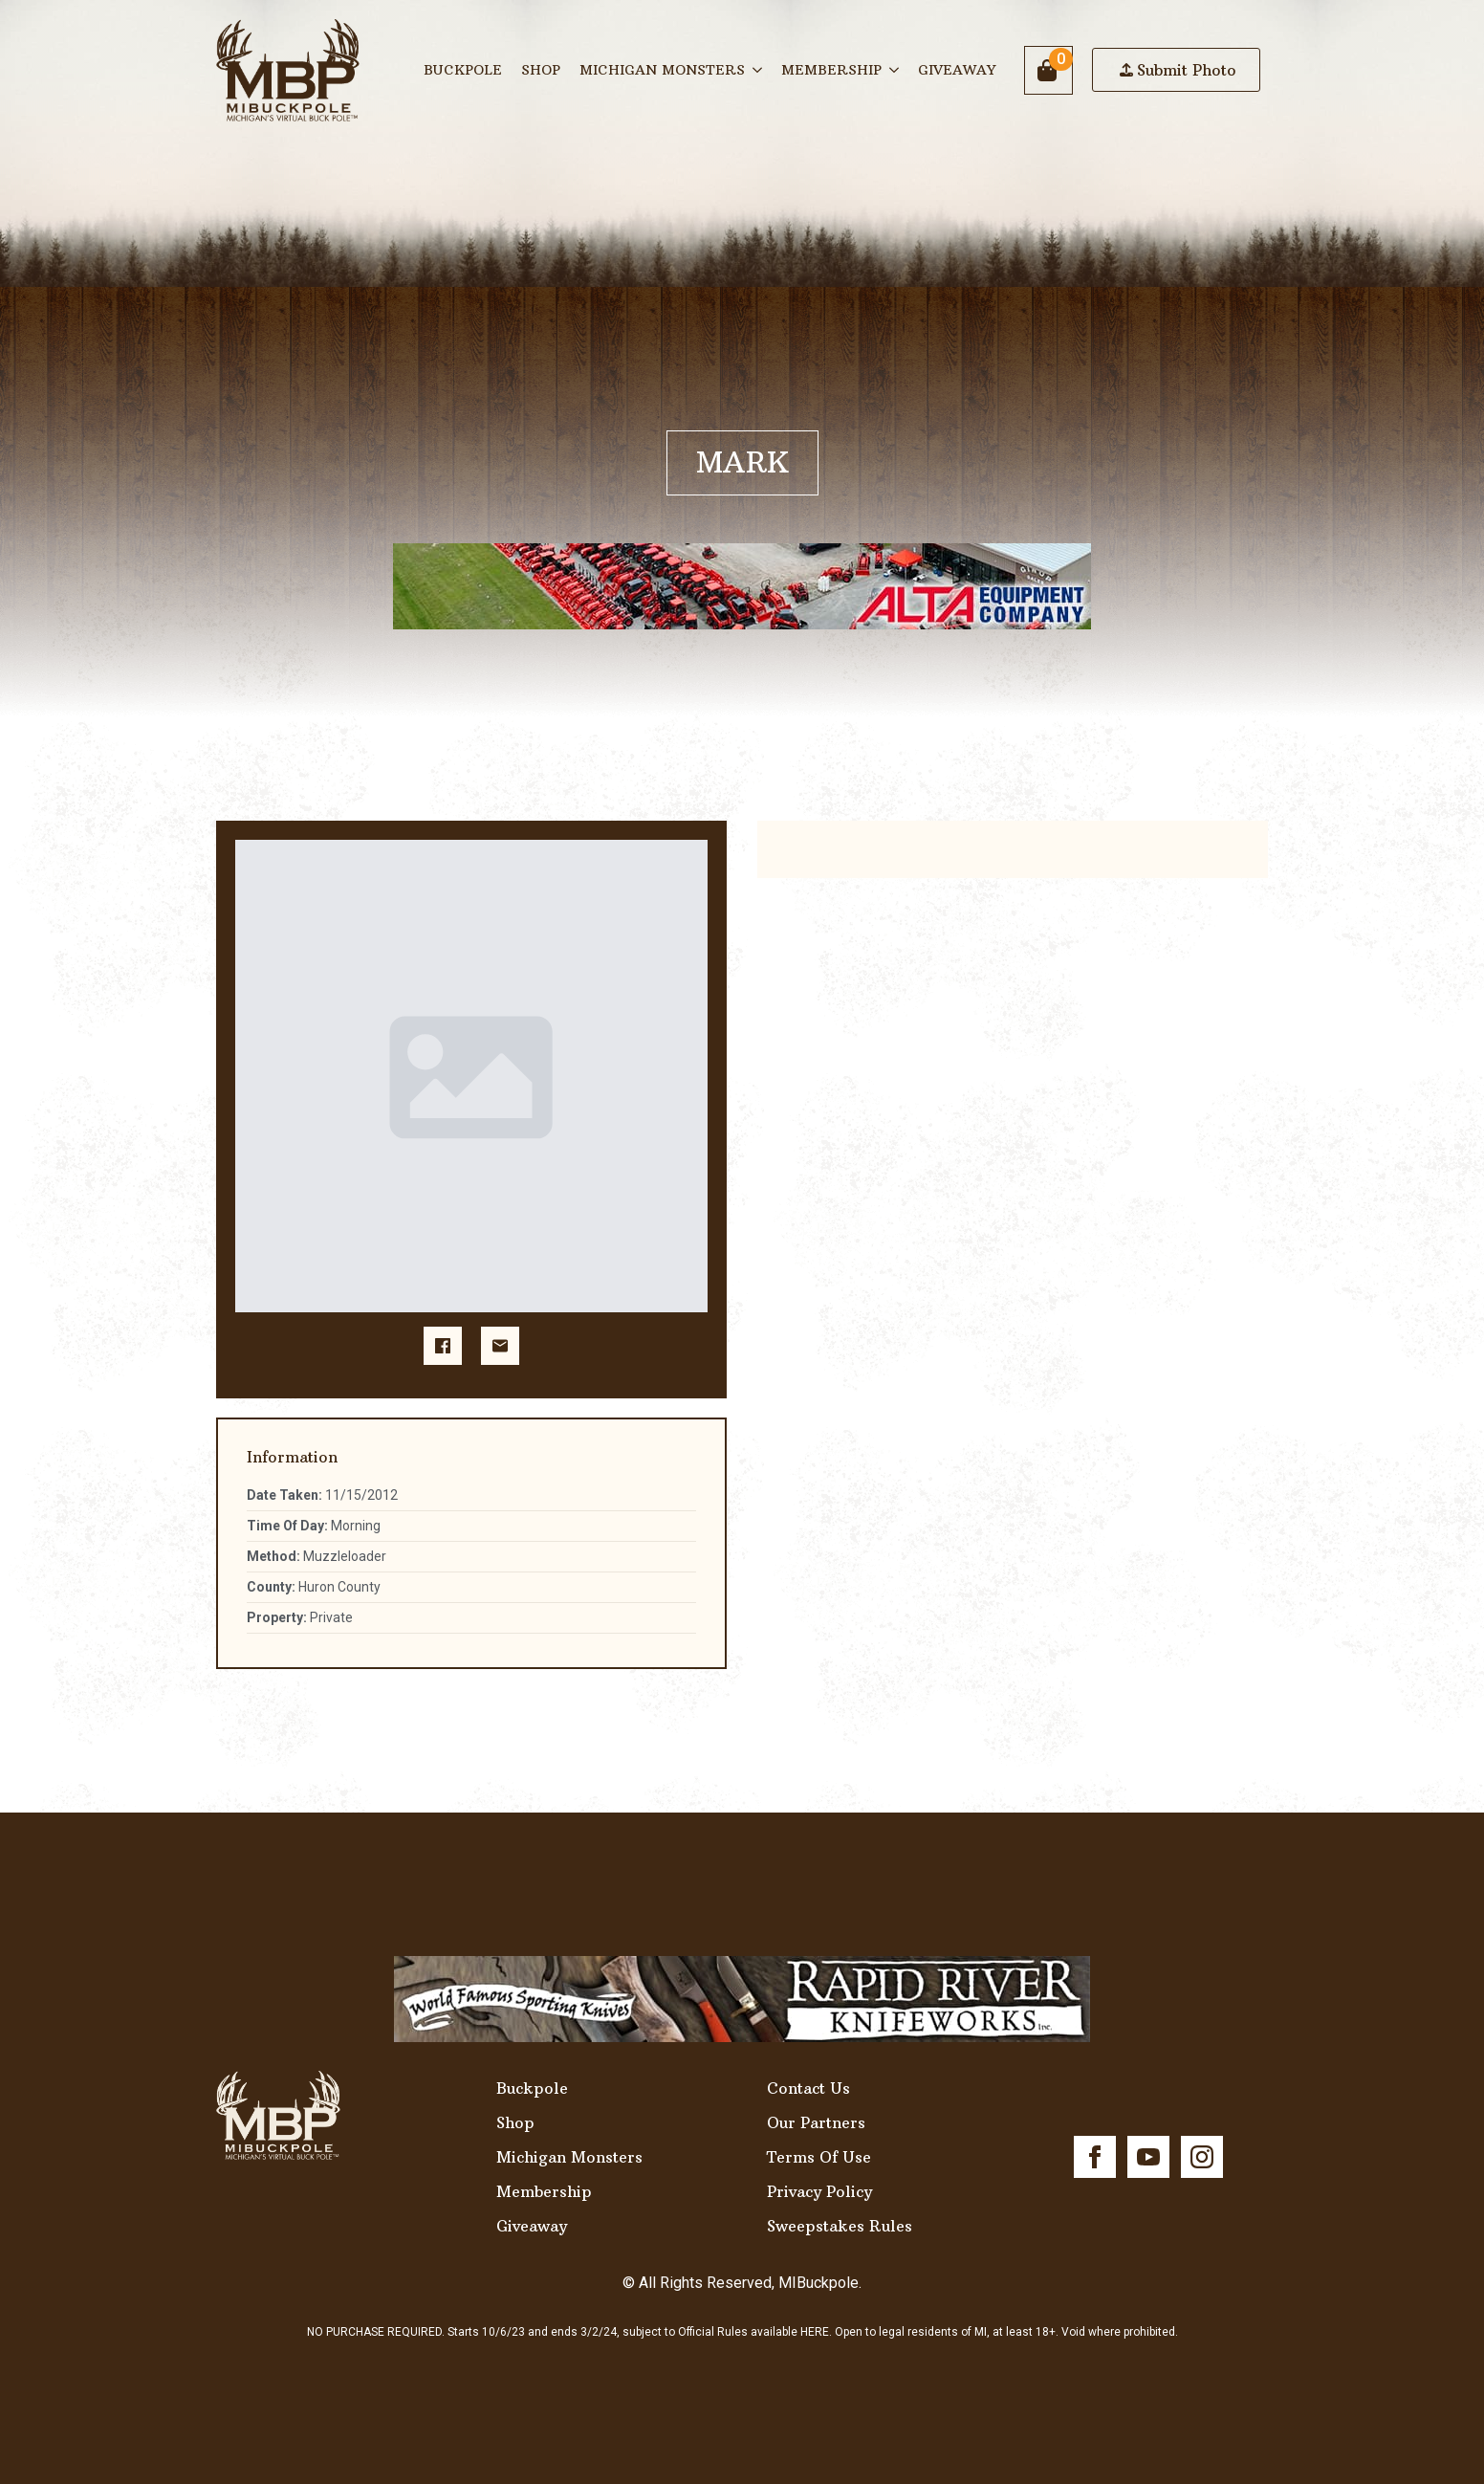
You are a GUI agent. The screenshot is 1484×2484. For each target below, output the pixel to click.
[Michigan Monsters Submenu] (758, 70)
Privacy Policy (819, 2191)
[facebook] (1095, 2157)
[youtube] (1148, 2157)
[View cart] (1048, 70)
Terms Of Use (819, 2156)
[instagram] (1202, 2157)
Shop (540, 69)
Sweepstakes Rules (839, 2225)
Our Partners (816, 2122)
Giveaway (956, 69)
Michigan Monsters (662, 69)
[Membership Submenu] (895, 70)
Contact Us (808, 2088)
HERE (814, 2332)
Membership (831, 69)
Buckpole (463, 69)
